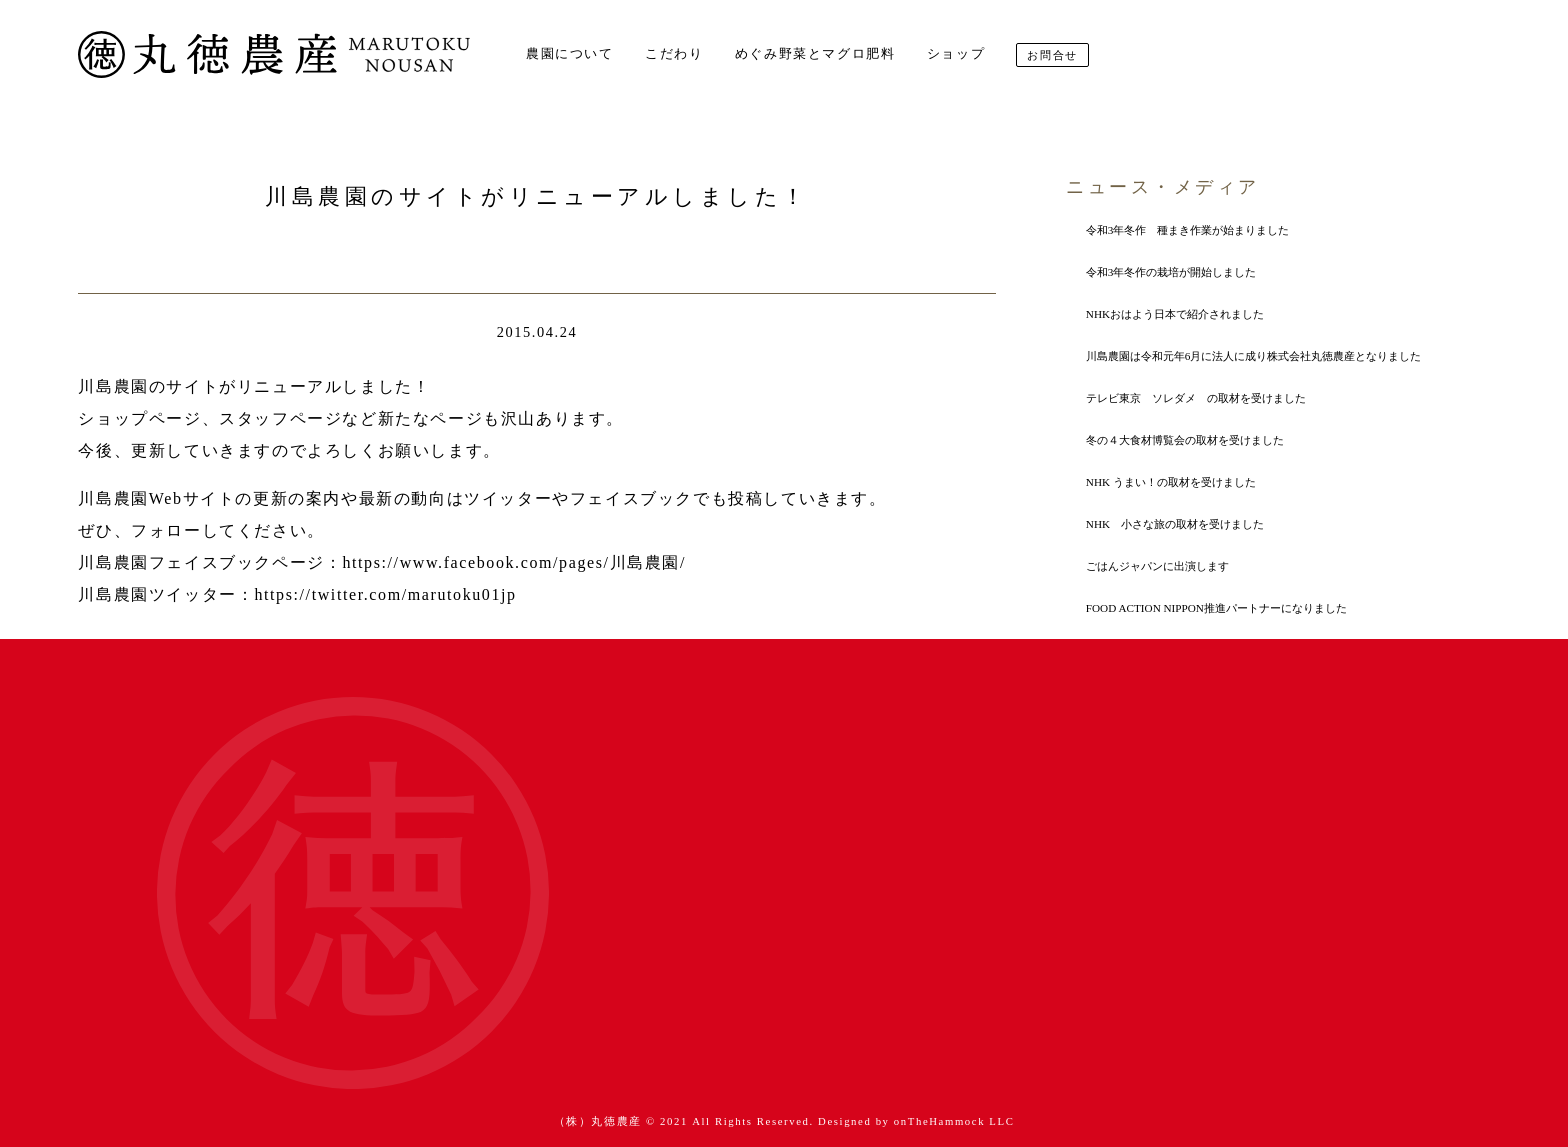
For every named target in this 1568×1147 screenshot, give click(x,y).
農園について (570, 54)
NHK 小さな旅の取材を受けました (1175, 524)
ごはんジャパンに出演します (1157, 566)
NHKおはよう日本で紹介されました (1175, 314)
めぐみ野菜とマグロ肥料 (815, 54)
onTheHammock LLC (954, 1121)
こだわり (674, 54)
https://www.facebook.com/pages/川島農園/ (514, 562)
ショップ (956, 54)
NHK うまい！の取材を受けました (1171, 482)
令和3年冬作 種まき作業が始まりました (1188, 230)
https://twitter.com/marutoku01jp (385, 594)
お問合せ (1052, 55)
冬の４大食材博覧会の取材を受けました (1185, 440)
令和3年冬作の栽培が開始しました (1171, 272)
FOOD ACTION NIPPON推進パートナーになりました (1216, 608)
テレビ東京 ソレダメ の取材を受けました (1196, 398)
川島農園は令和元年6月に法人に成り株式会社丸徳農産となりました (1254, 356)
